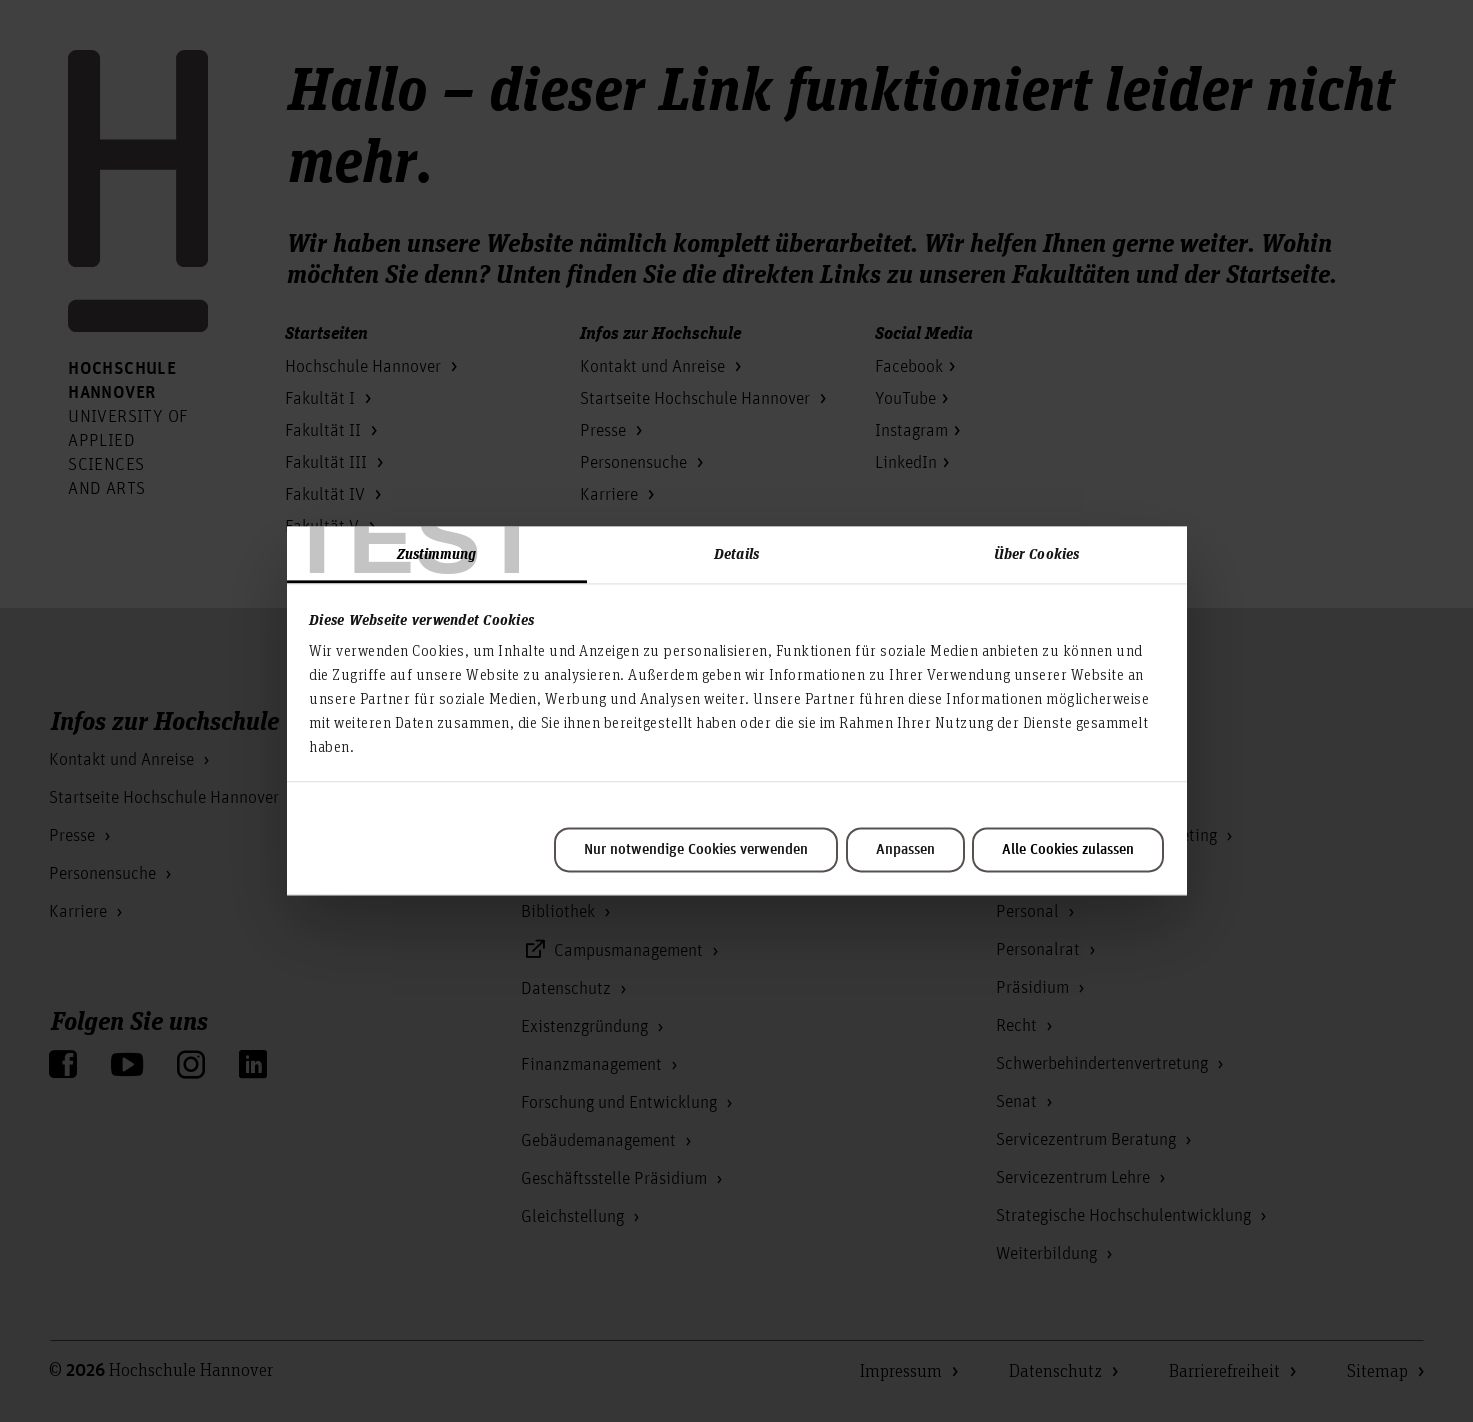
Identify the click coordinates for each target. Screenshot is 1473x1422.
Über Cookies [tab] (1036, 553)
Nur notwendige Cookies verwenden (696, 850)
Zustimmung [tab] (437, 553)
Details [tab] (736, 553)
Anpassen (905, 850)
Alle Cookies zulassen (1068, 850)
